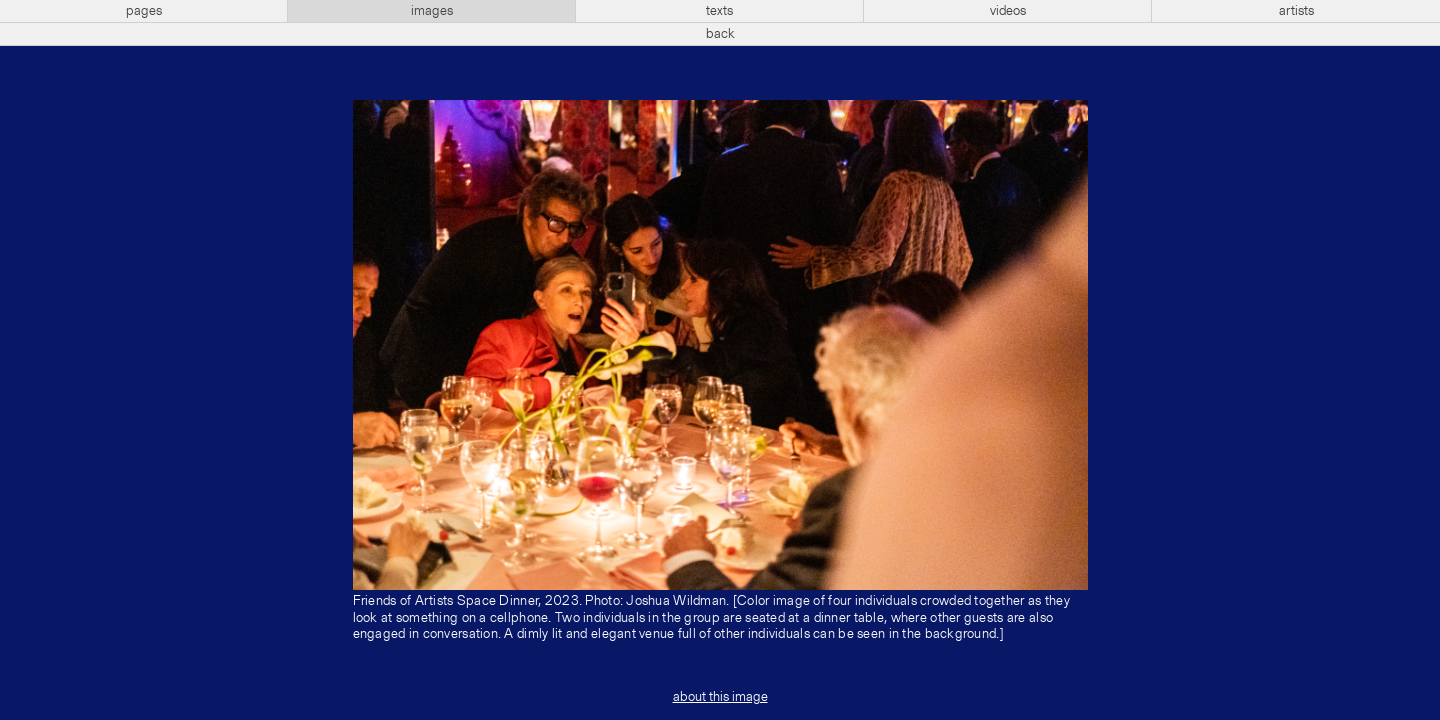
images (432, 11)
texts (719, 11)
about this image (720, 697)
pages (144, 11)
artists (1296, 11)
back (720, 34)
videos (1008, 11)
